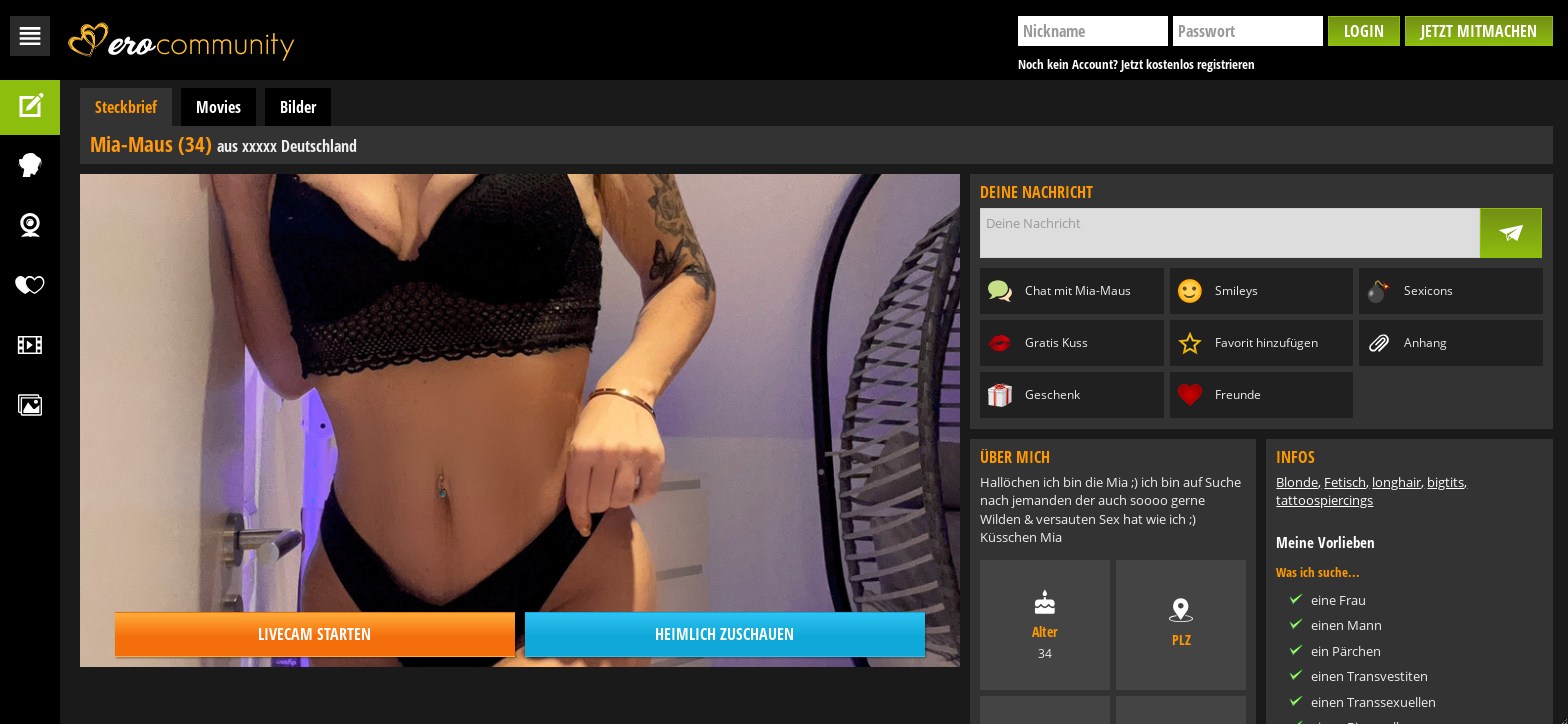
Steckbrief (126, 107)
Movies (218, 107)
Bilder (298, 107)
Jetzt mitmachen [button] (1479, 31)
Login (1364, 31)
